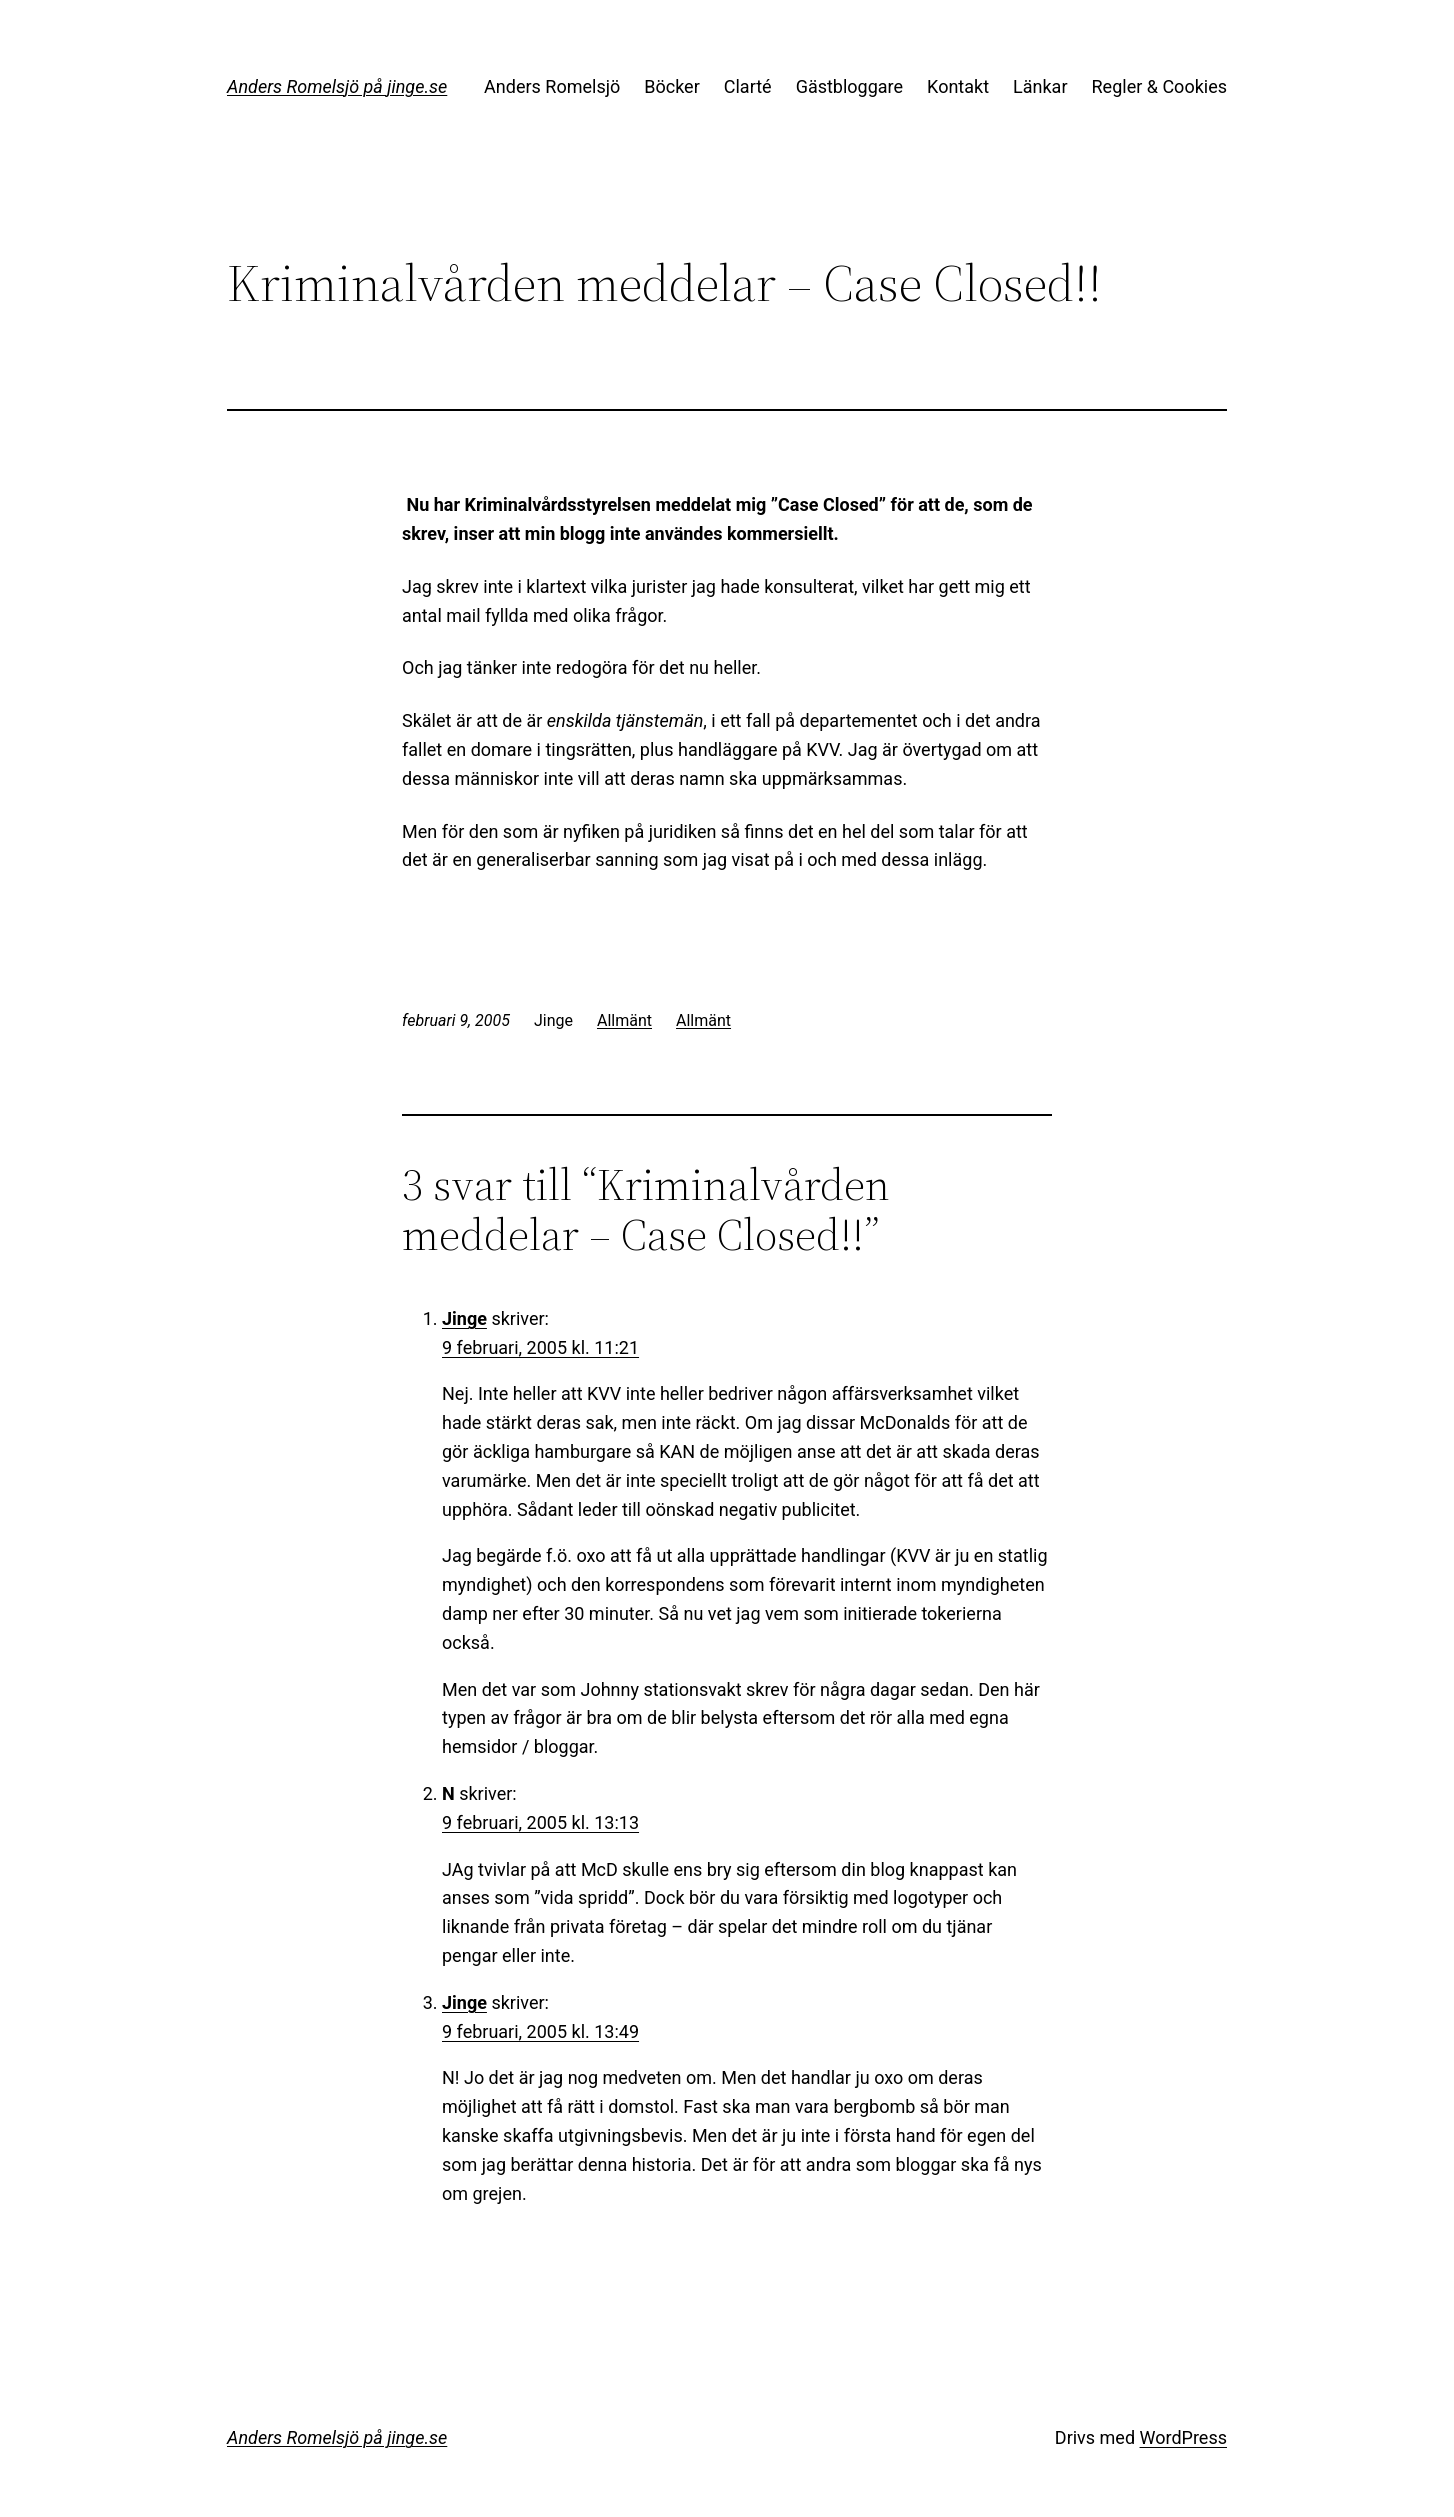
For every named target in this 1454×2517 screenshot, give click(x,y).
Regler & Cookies (1159, 86)
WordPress (1183, 2437)
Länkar (1040, 86)
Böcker (672, 86)
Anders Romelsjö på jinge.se (337, 86)
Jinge (464, 1318)
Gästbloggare (849, 86)
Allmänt (624, 1020)
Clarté (748, 86)
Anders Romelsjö (552, 86)
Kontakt (958, 86)
